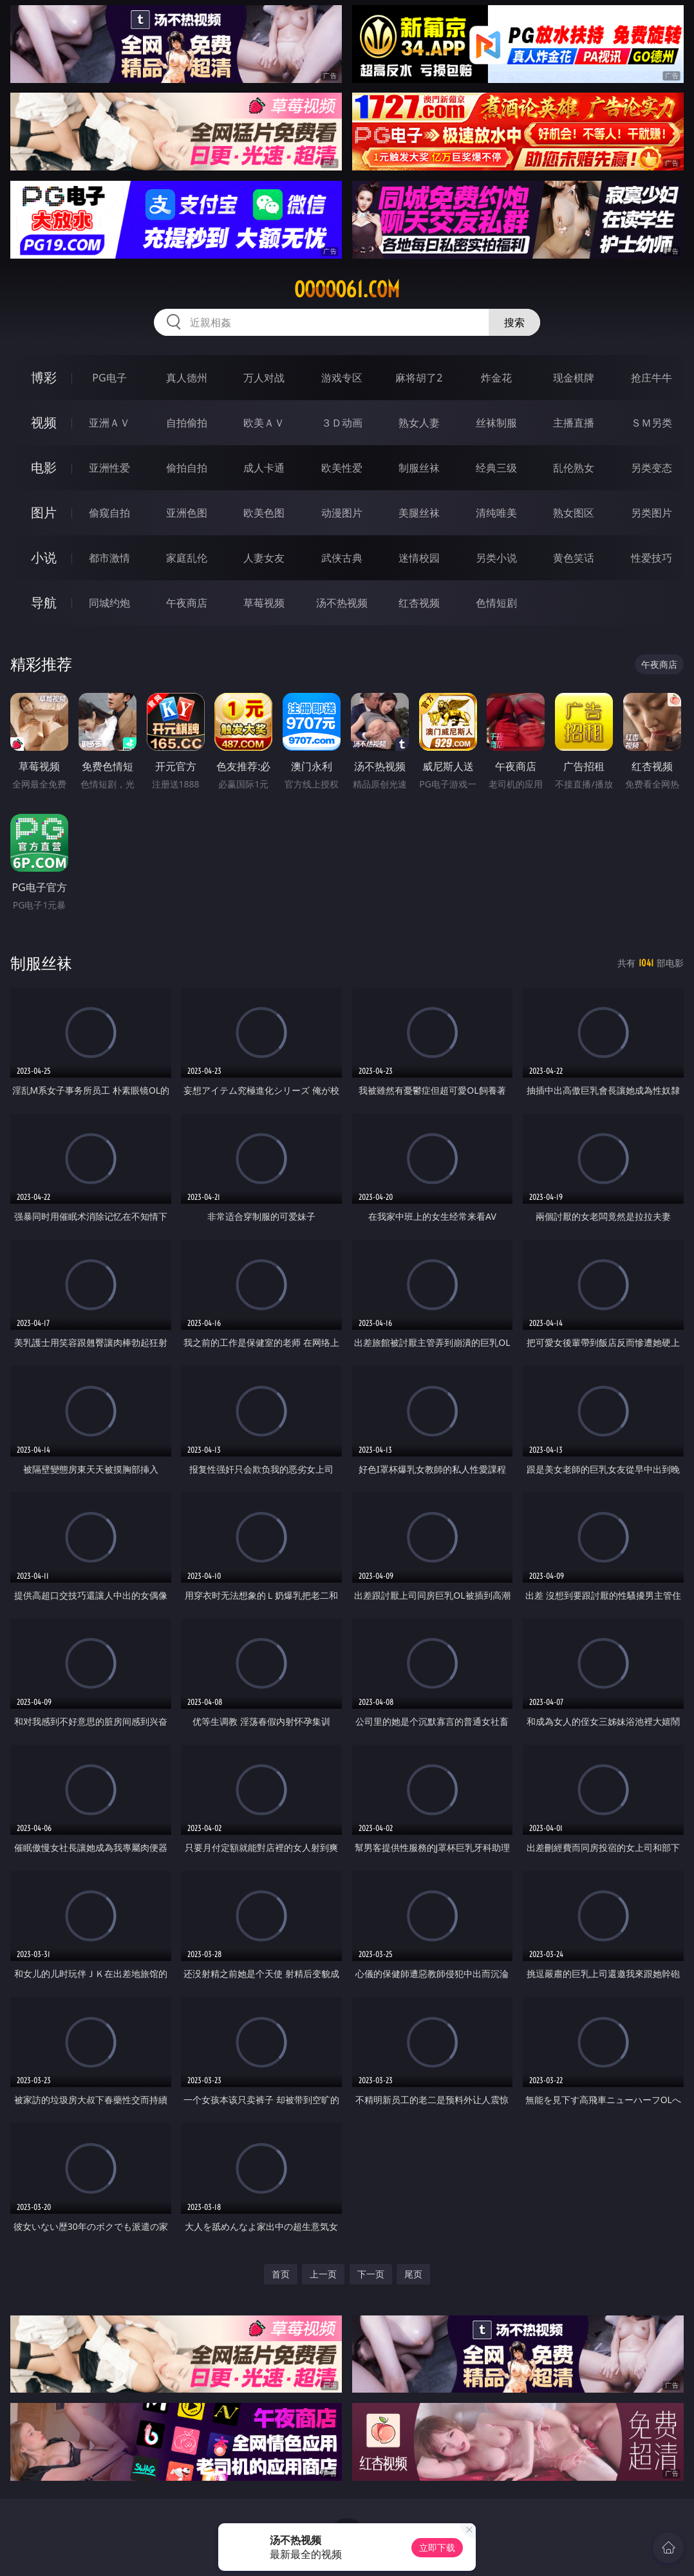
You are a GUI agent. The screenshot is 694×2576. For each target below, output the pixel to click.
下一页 (370, 2274)
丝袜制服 (496, 423)
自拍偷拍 (186, 423)
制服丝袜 (419, 468)
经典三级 (496, 468)
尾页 (413, 2274)
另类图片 (651, 513)
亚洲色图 (186, 513)
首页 (281, 2274)
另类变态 (651, 468)
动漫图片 (341, 513)
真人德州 (186, 378)
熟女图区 (573, 513)
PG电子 (109, 378)
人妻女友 (264, 558)
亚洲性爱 (109, 468)
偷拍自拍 (186, 468)
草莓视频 (264, 603)
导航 (44, 602)
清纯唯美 (496, 513)
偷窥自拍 (109, 513)
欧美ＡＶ (264, 423)
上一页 (323, 2274)
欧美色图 (264, 513)
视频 (44, 422)
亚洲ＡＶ (109, 423)
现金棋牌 (573, 378)
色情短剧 (496, 603)
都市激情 (109, 558)
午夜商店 (186, 603)
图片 (44, 512)
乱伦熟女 (573, 468)
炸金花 (496, 378)
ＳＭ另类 (651, 423)
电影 (44, 467)
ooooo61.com (347, 289)
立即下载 (437, 2547)
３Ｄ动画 (341, 423)
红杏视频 (419, 603)
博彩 (44, 377)
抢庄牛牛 (651, 378)
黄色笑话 (573, 558)
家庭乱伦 (186, 558)
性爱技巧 (651, 558)
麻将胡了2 (418, 378)
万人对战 (264, 378)
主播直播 (573, 423)
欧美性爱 (341, 468)
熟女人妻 (419, 423)
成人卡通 (264, 468)
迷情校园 (419, 558)
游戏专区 (341, 378)
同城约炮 (109, 603)
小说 (44, 557)
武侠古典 (341, 558)
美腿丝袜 (419, 513)
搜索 (514, 322)
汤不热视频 (342, 603)
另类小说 (496, 558)
